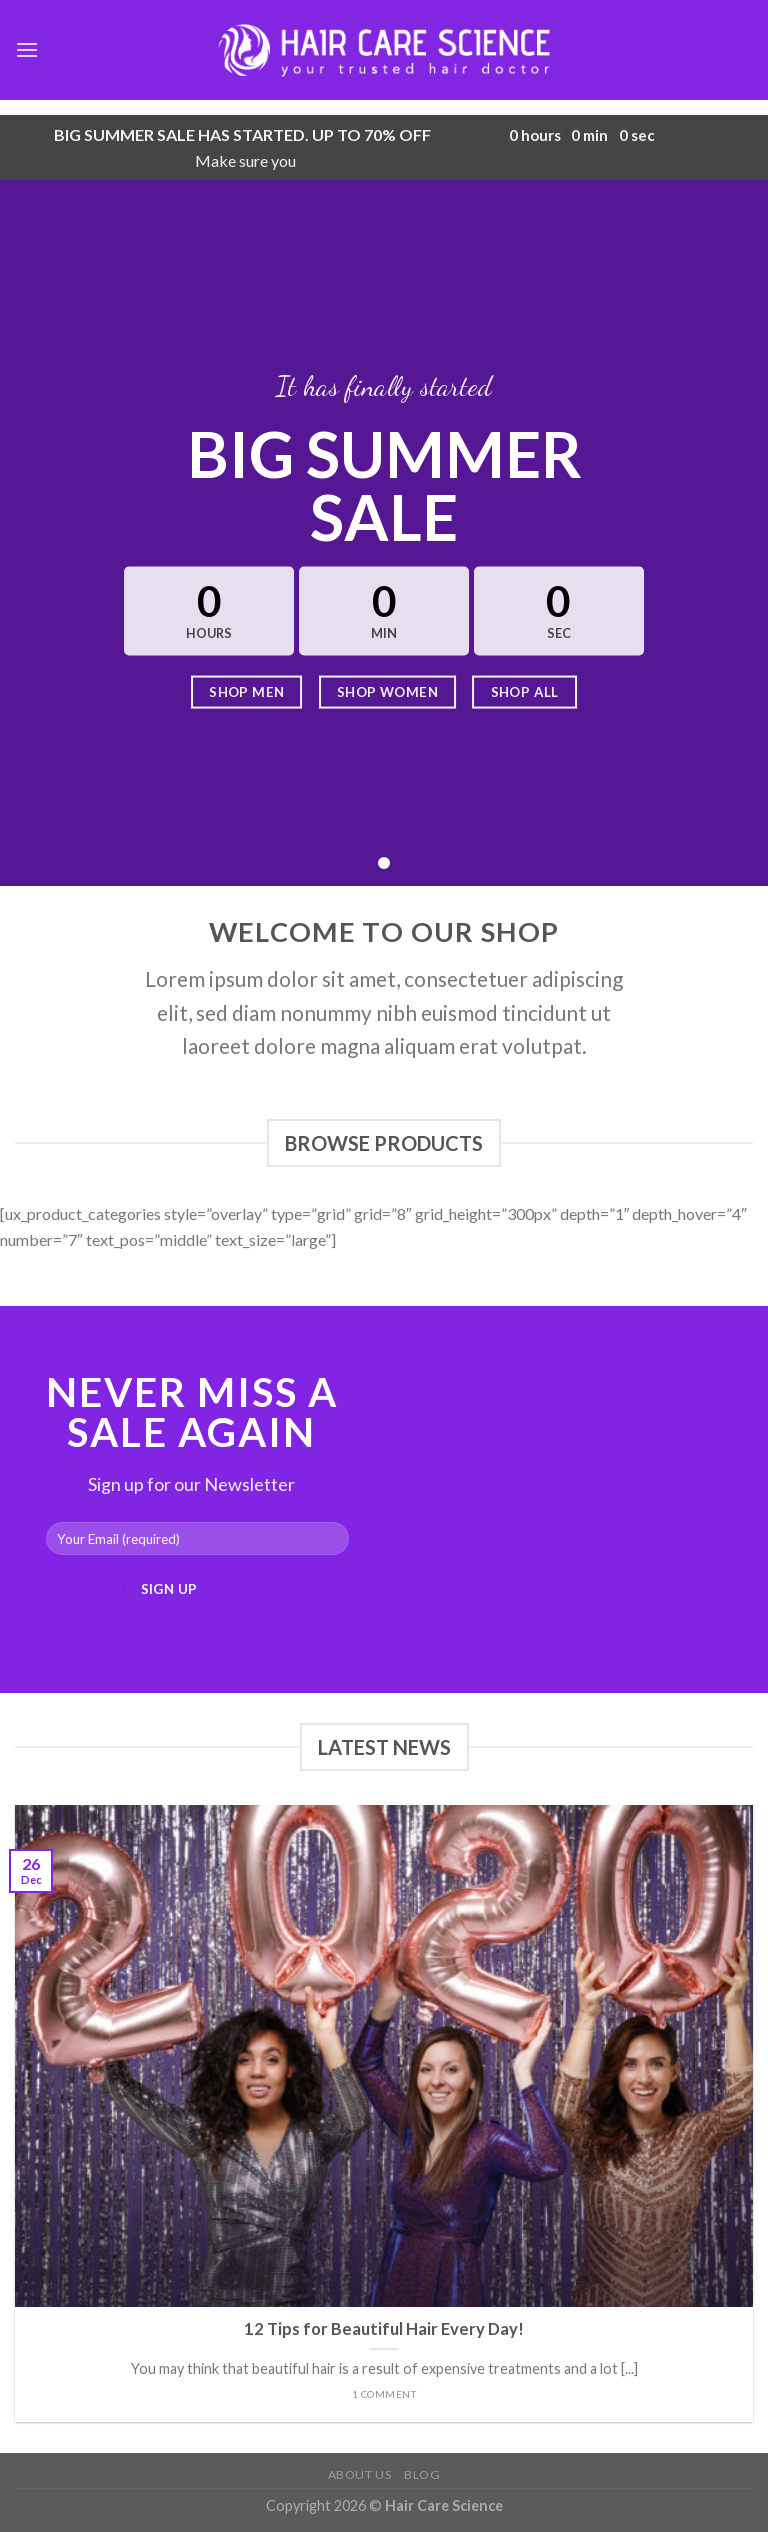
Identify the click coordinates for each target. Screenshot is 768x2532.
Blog (422, 2474)
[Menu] (27, 49)
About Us (360, 2474)
